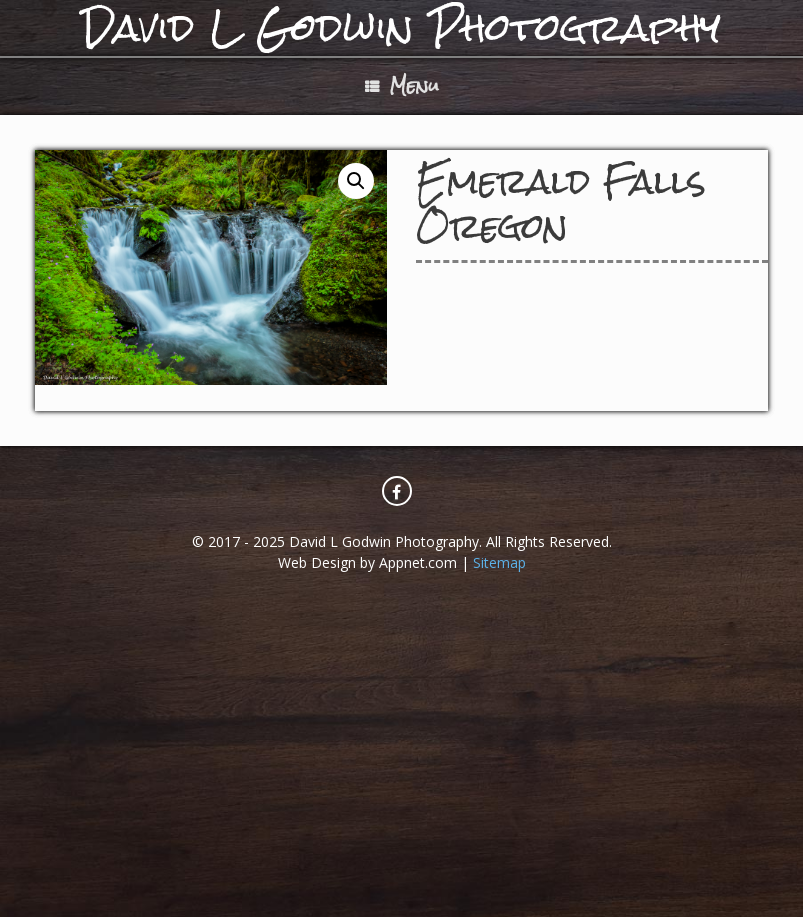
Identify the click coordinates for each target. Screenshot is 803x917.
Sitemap (499, 562)
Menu (402, 85)
